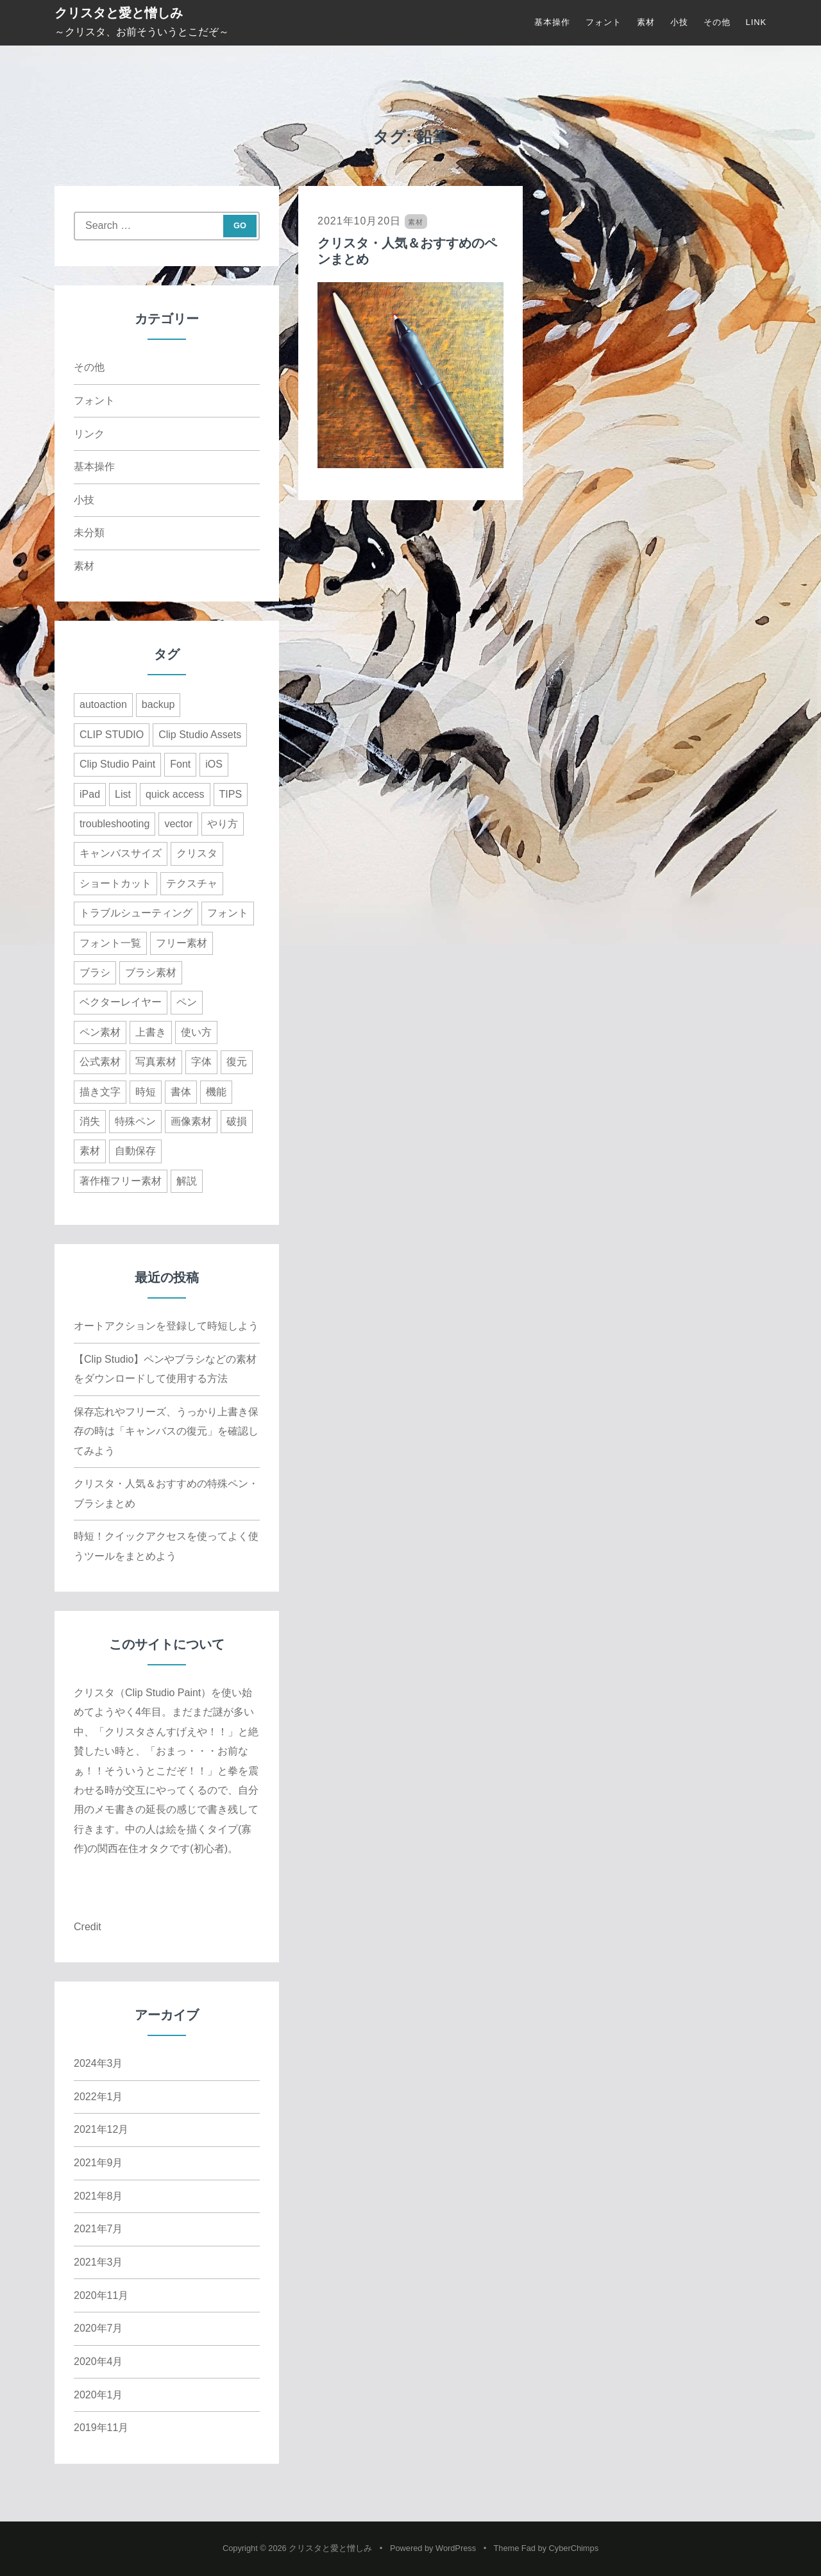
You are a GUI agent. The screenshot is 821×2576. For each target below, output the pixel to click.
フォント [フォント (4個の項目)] (227, 912)
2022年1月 (98, 2096)
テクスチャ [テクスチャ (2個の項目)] (191, 883)
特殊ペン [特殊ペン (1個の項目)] (135, 1121)
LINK (756, 22)
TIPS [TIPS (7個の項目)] (230, 794)
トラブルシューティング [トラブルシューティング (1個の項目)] (136, 912)
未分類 (89, 532)
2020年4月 (98, 2361)
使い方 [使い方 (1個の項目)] (196, 1032)
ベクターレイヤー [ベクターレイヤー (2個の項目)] (121, 1002)
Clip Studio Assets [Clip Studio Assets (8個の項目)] (199, 734)
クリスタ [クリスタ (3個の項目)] (196, 853)
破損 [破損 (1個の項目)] (236, 1121)
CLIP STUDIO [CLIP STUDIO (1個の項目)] (112, 734)
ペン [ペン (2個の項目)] (186, 1002)
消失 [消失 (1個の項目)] (90, 1121)
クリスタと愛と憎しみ (119, 13)
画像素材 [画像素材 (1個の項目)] (191, 1121)
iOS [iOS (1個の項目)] (214, 764)
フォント (604, 22)
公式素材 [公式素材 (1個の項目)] (100, 1061)
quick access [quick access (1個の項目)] (175, 794)
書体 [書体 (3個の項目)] (181, 1091)
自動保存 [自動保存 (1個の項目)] (135, 1150)
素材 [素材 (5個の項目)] (90, 1150)
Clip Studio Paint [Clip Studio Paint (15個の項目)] (117, 764)
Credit (87, 1926)
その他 (717, 22)
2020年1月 (98, 2394)
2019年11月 (101, 2427)
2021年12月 (101, 2129)
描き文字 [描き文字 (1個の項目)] (100, 1091)
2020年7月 (98, 2328)
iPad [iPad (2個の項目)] (90, 794)
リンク (89, 433)
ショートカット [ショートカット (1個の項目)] (115, 883)
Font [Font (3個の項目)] (180, 764)
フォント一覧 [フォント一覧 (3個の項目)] (110, 943)
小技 (679, 22)
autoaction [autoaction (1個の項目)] (103, 704)
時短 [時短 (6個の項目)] (145, 1091)
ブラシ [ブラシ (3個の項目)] (95, 972)
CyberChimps (574, 2548)
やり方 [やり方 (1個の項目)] (222, 823)
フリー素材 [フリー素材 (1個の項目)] (181, 943)
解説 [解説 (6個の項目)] (186, 1180)
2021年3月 (98, 2262)
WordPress (456, 2548)
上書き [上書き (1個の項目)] (150, 1032)
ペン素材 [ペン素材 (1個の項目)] (100, 1032)
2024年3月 (98, 2063)
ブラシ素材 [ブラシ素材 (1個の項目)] (150, 972)
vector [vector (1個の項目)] (178, 823)
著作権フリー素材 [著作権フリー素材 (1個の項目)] (121, 1180)
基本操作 (552, 22)
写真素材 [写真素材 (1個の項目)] (155, 1061)
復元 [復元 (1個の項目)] (236, 1061)
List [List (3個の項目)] (123, 794)
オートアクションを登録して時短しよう (166, 1325)
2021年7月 (98, 2228)
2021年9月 (98, 2162)
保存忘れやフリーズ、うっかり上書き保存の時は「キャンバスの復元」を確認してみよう (166, 1431)
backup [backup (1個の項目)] (158, 704)
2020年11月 (101, 2295)
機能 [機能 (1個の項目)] (216, 1091)
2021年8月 (98, 2196)
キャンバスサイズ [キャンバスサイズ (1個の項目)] (121, 853)
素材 (646, 22)
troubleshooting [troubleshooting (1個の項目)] (114, 823)
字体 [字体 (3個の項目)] (201, 1061)
